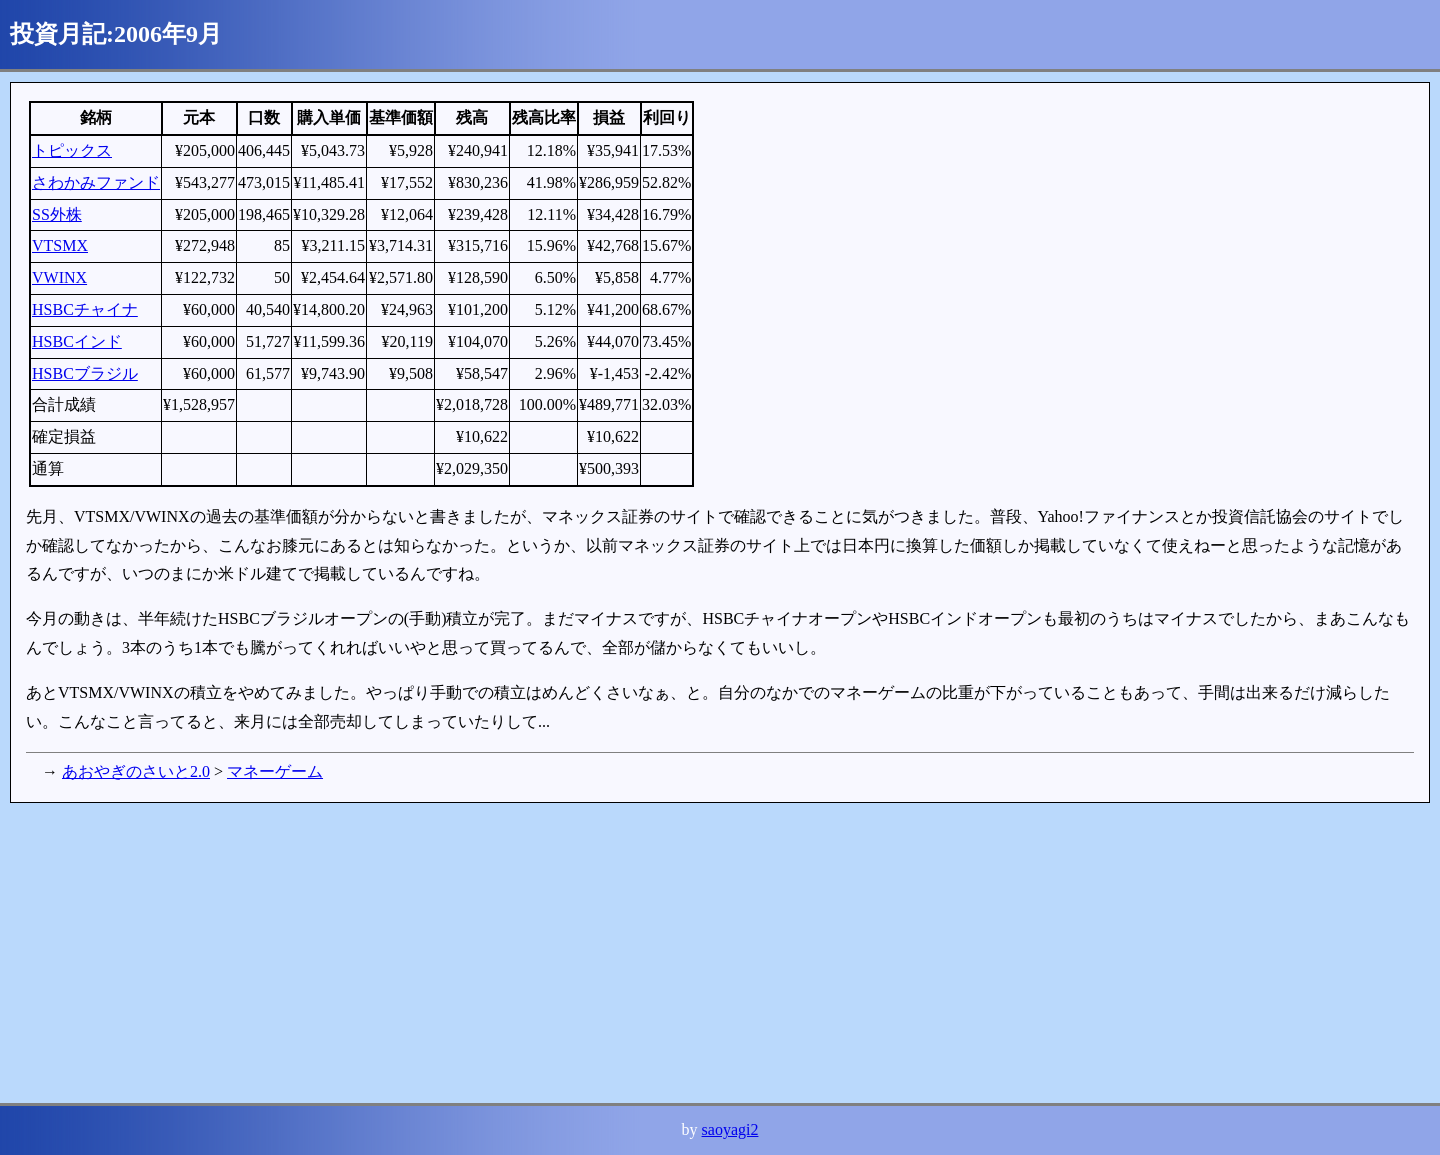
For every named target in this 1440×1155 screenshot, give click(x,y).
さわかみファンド (96, 182)
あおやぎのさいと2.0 (136, 771)
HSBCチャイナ (85, 309)
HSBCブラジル (85, 373)
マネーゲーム (275, 771)
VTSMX (60, 245)
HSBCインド (77, 341)
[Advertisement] (610, 953)
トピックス (72, 150)
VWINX (59, 277)
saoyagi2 (730, 1129)
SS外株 (57, 214)
